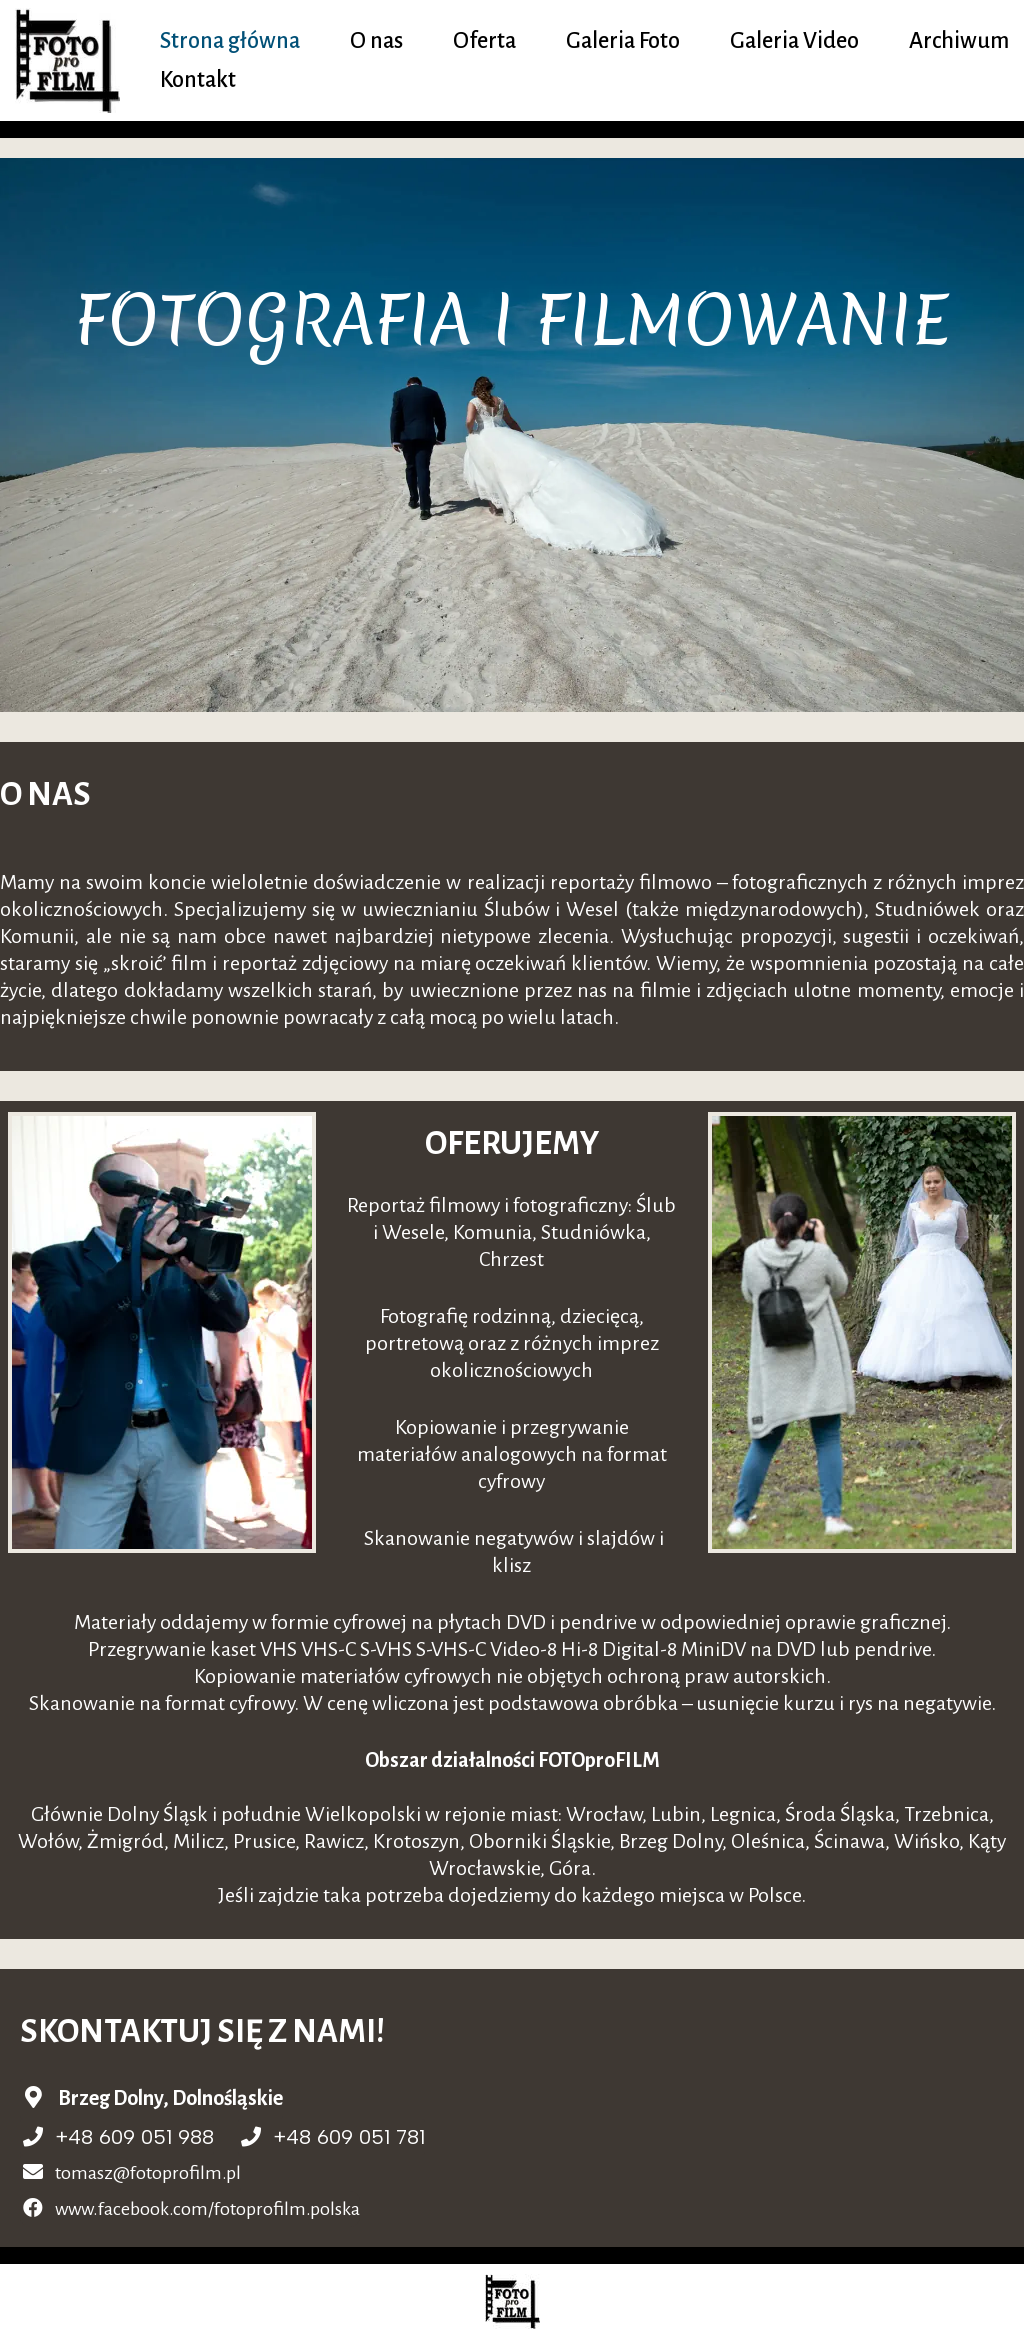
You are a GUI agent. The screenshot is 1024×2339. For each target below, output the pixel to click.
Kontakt (198, 80)
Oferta (484, 41)
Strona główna (230, 41)
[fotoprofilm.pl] (72, 60)
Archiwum (959, 41)
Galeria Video (794, 41)
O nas (376, 41)
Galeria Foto (623, 41)
